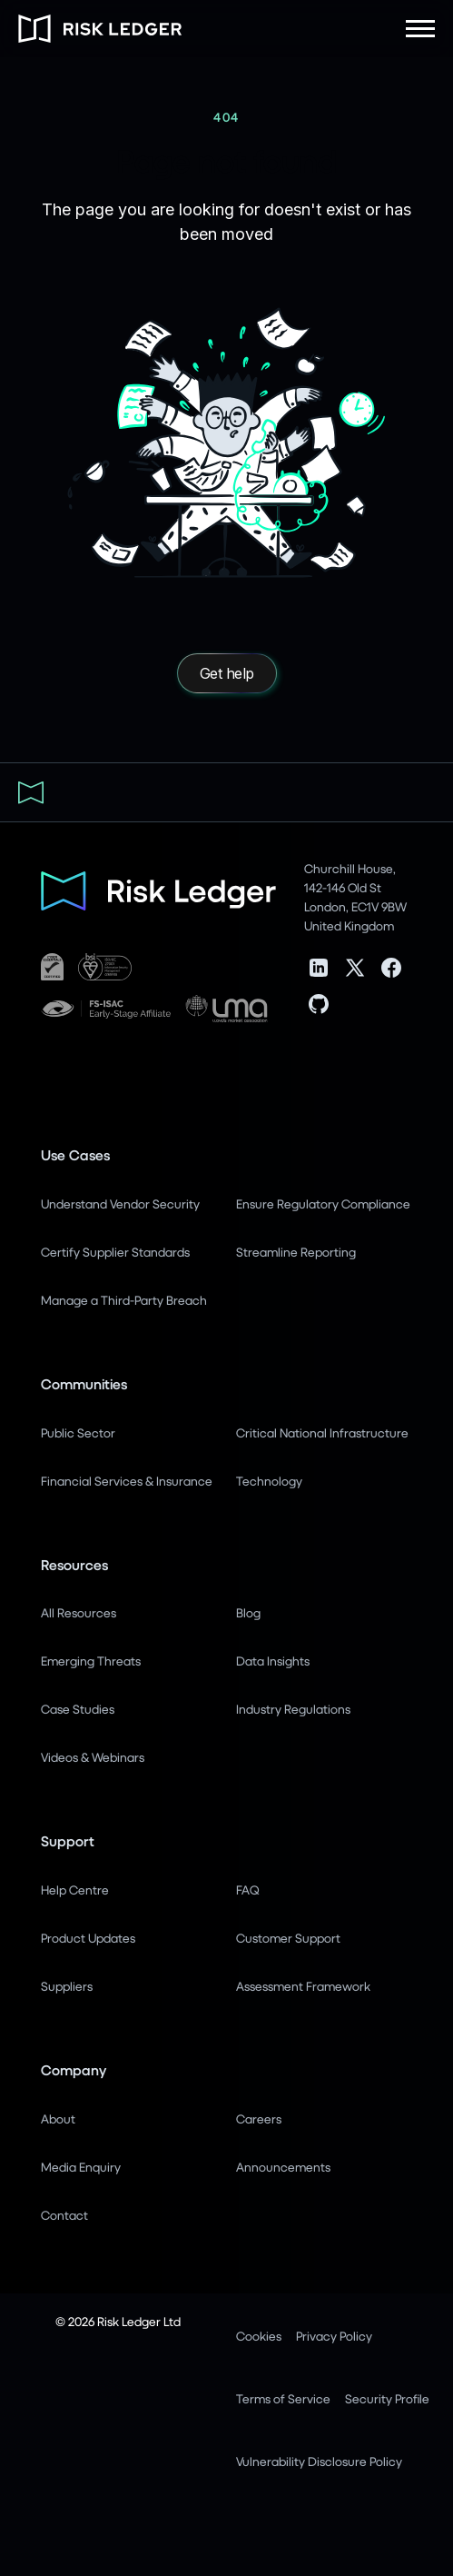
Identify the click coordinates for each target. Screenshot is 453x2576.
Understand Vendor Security (120, 1203)
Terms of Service (283, 2398)
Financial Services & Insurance (126, 1480)
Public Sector (78, 1432)
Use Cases (75, 1154)
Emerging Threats (91, 1660)
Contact (64, 2215)
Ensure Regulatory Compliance (323, 1203)
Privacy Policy (334, 2335)
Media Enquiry (81, 2166)
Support (67, 1840)
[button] (420, 28)
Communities (84, 1383)
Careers (258, 2118)
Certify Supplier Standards (115, 1251)
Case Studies (77, 1708)
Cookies (258, 2335)
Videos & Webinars (92, 1757)
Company (73, 2069)
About (58, 2118)
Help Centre (75, 1889)
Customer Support (288, 1937)
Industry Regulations (293, 1708)
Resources (74, 1564)
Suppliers (67, 1986)
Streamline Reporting (296, 1251)
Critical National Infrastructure (322, 1432)
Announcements (283, 2166)
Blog (248, 1612)
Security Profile (387, 2398)
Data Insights (273, 1660)
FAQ (247, 1889)
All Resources (78, 1612)
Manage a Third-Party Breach (124, 1300)
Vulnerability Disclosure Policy (319, 2461)
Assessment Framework (303, 1986)
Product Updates (88, 1937)
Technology (269, 1480)
